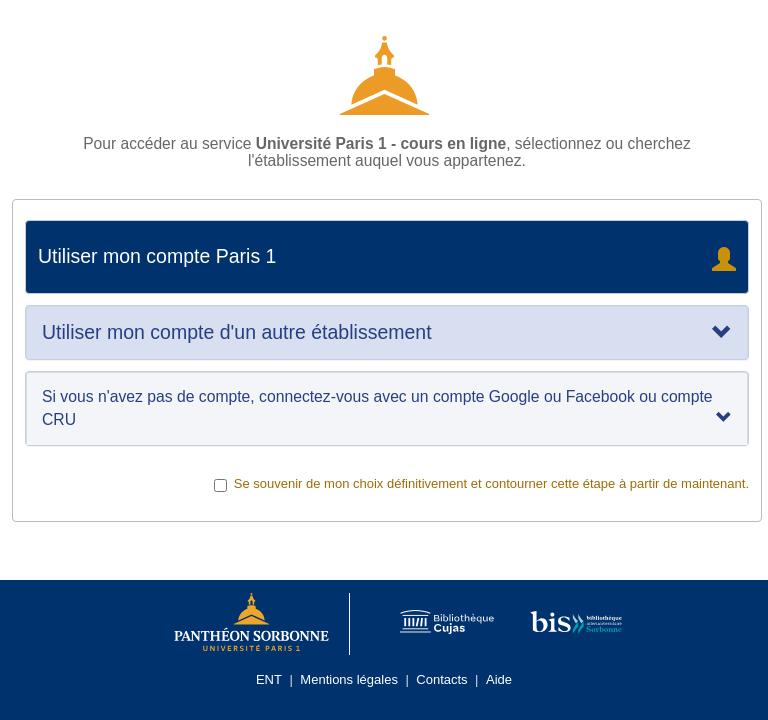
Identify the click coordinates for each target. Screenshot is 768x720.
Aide (499, 679)
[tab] (387, 332)
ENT (269, 679)
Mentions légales (349, 679)
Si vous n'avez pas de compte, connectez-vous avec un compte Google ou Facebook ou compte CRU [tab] (387, 407)
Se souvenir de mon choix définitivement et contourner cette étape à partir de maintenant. (481, 484)
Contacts (441, 679)
